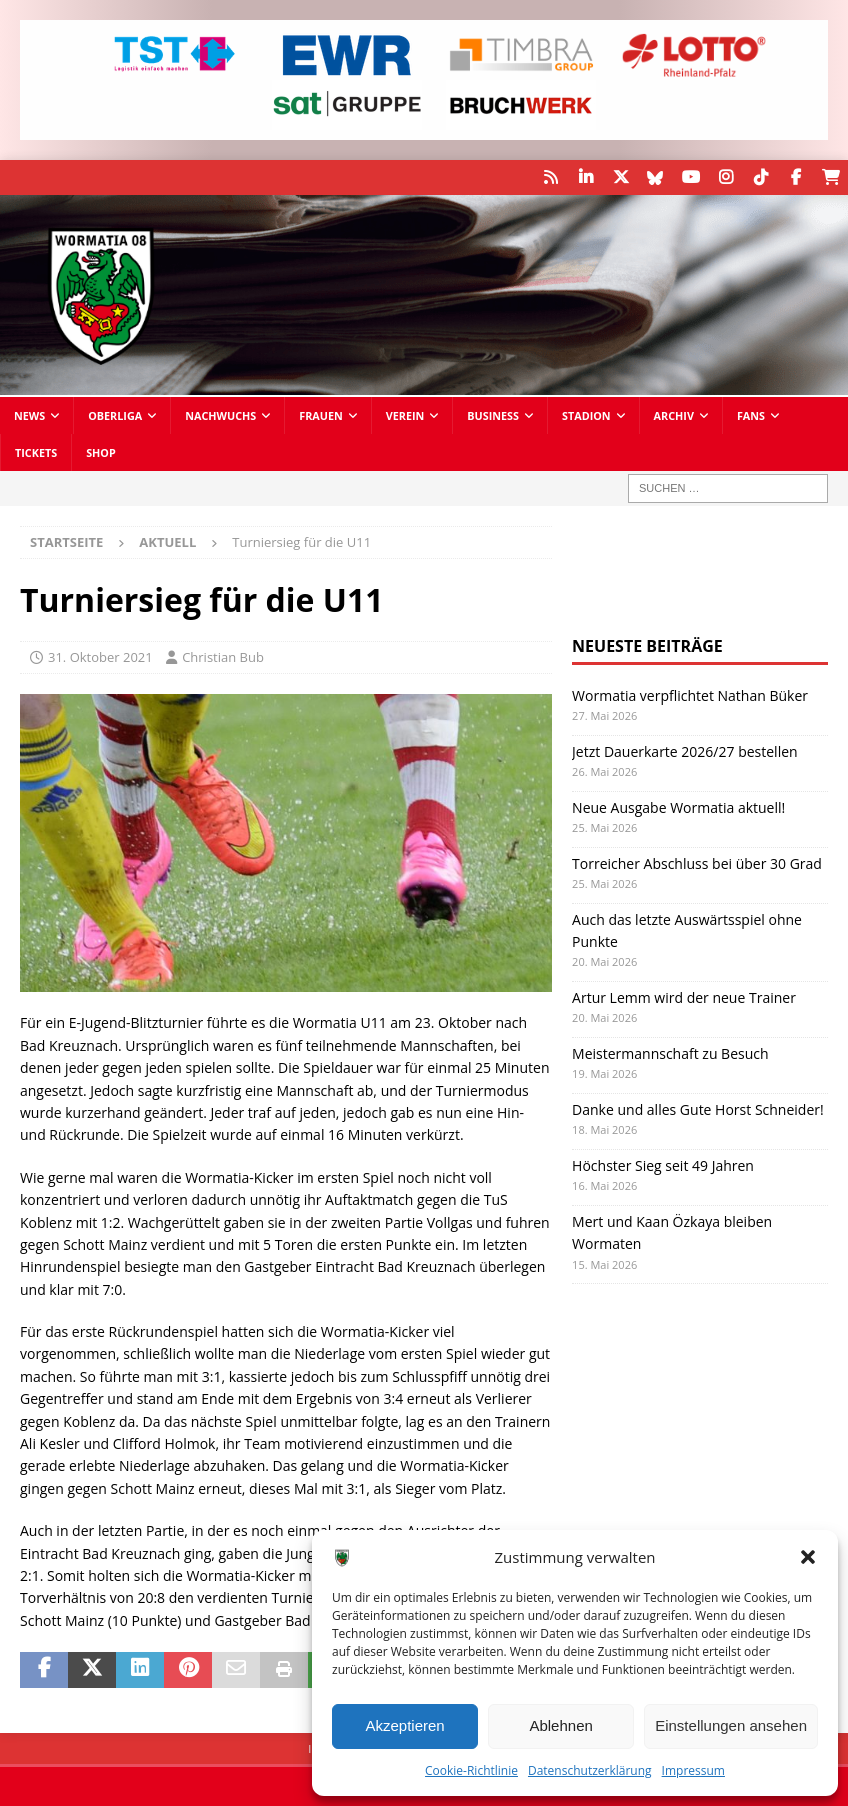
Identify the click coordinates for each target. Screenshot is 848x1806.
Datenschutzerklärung (590, 1770)
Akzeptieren (404, 1725)
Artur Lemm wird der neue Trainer (684, 997)
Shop (101, 452)
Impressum (693, 1770)
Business (493, 415)
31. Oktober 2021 (100, 657)
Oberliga (115, 415)
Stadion (586, 415)
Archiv (674, 415)
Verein (405, 415)
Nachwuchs (220, 415)
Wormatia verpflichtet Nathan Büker (690, 694)
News (29, 415)
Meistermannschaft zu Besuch (670, 1053)
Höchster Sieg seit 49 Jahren (663, 1165)
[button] (808, 1557)
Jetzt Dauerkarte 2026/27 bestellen (685, 750)
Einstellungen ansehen (731, 1725)
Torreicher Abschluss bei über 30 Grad (697, 862)
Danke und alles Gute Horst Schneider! (698, 1109)
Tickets (36, 452)
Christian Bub (223, 657)
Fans (751, 415)
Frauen (321, 415)
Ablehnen (560, 1725)
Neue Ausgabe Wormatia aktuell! (678, 806)
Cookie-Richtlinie (471, 1770)
